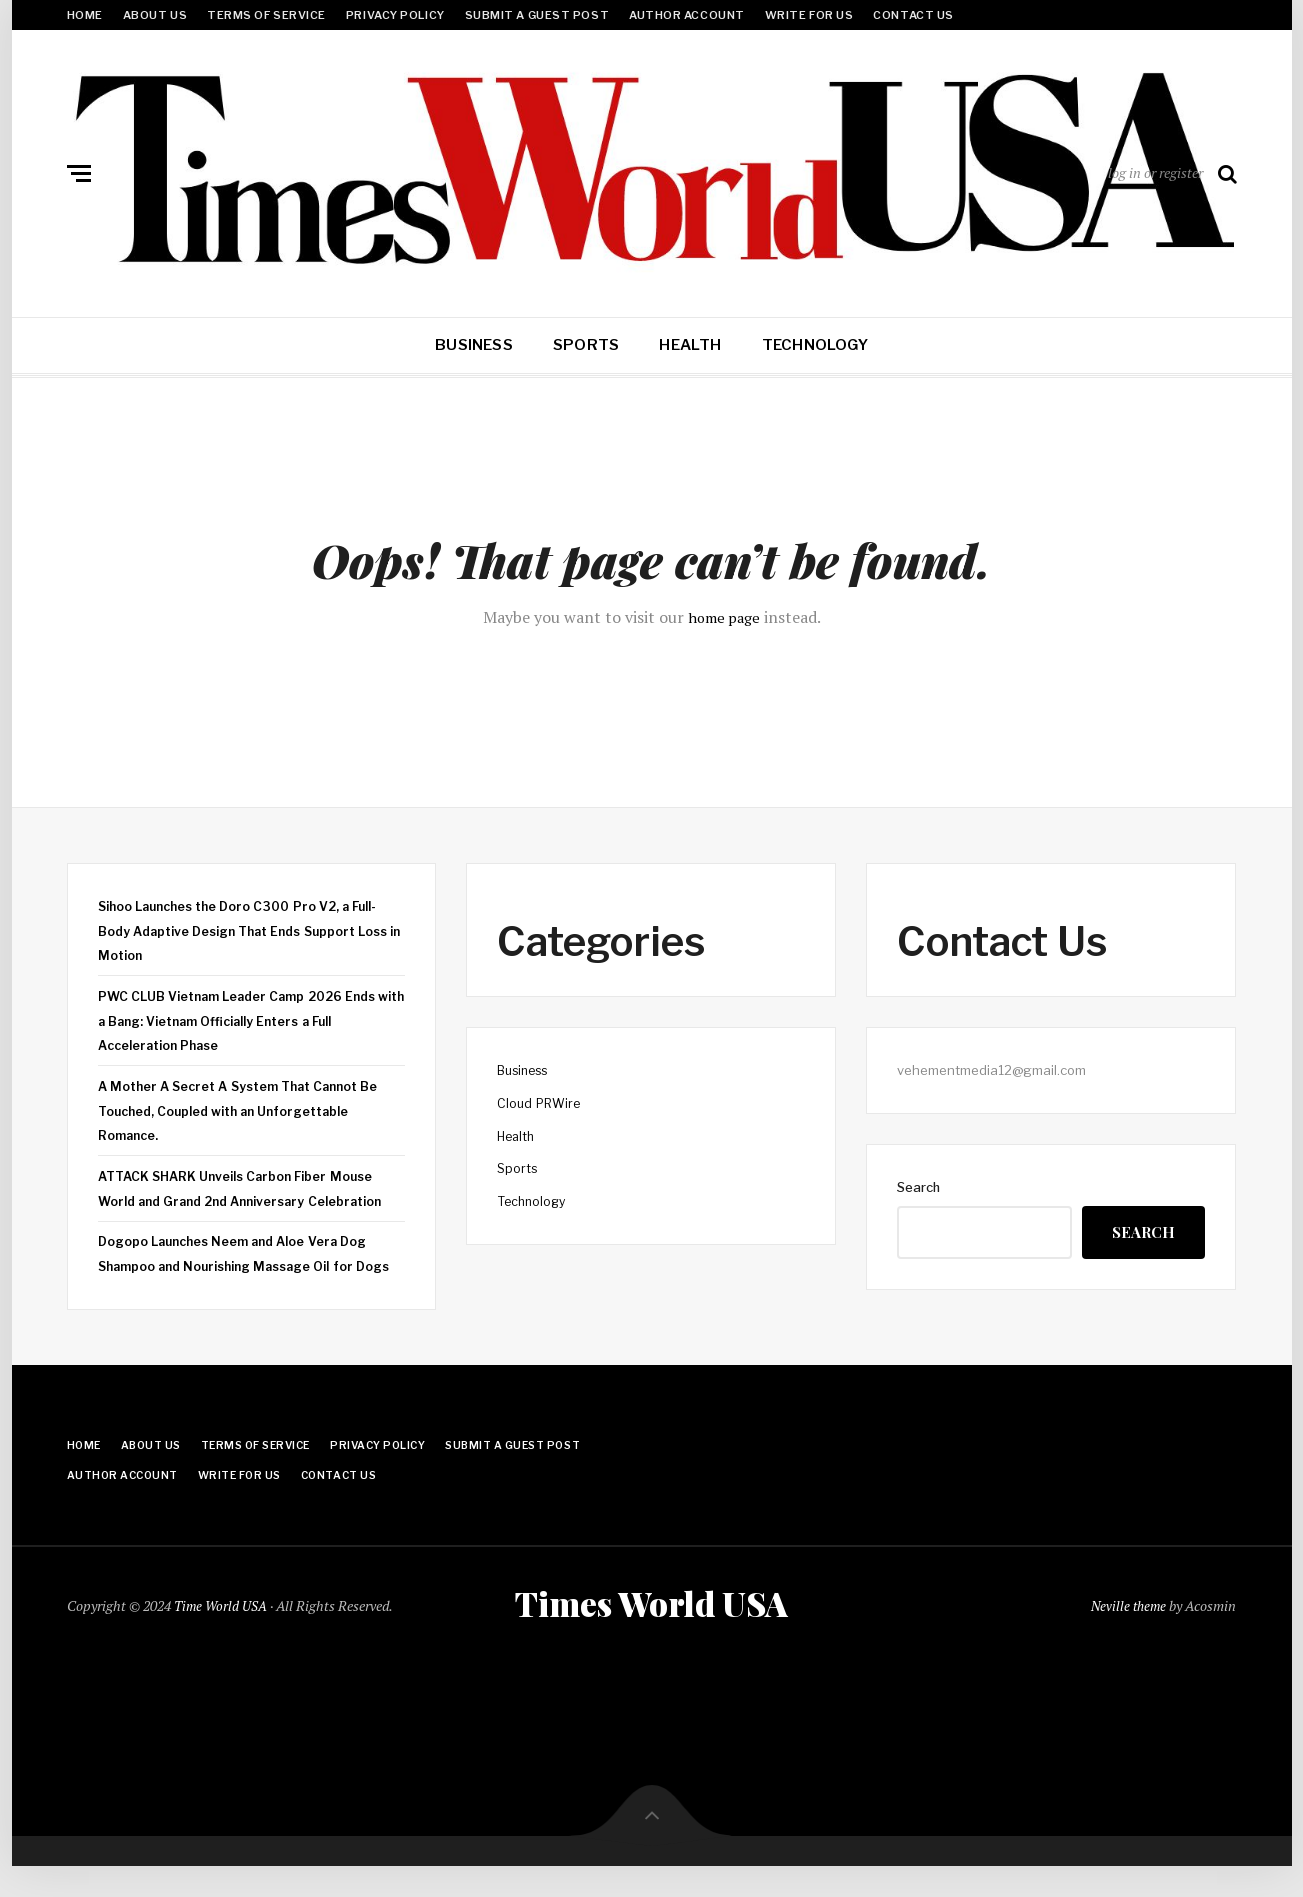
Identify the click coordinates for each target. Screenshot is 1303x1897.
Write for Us (809, 15)
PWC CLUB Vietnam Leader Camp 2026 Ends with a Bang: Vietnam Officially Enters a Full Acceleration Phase (245, 1020)
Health (690, 345)
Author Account (687, 15)
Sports (586, 345)
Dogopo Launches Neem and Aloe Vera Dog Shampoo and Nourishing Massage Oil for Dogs (239, 1265)
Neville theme (1126, 1632)
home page (723, 617)
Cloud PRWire (540, 1103)
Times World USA (651, 1631)
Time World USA (222, 1632)
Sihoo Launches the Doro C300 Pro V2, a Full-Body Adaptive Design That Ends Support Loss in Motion (247, 930)
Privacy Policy (395, 15)
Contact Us (913, 15)
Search (918, 1187)
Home (85, 15)
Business (474, 345)
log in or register (1155, 172)
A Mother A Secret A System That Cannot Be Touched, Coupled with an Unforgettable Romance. (248, 1110)
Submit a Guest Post (537, 15)
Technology (815, 345)
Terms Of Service (266, 15)
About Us (155, 15)
